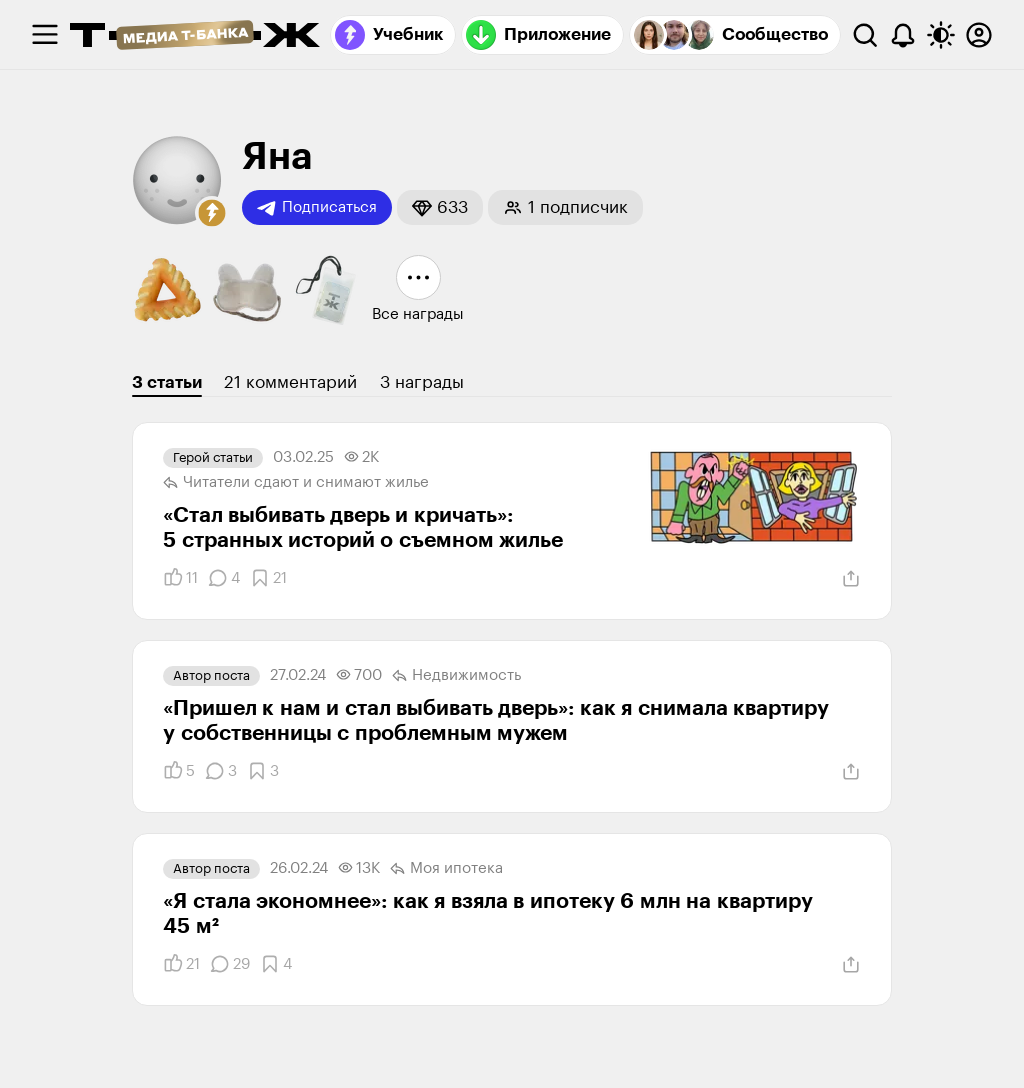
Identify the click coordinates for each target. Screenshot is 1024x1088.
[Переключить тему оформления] (941, 35)
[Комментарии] (224, 578)
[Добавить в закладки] (268, 578)
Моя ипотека (446, 869)
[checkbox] (45, 35)
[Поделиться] (851, 579)
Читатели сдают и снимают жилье (296, 483)
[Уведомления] (903, 35)
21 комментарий (290, 382)
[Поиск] (865, 35)
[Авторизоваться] (979, 35)
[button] (212, 213)
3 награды (422, 382)
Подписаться (317, 208)
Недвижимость (456, 676)
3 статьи (167, 382)
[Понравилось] (180, 578)
